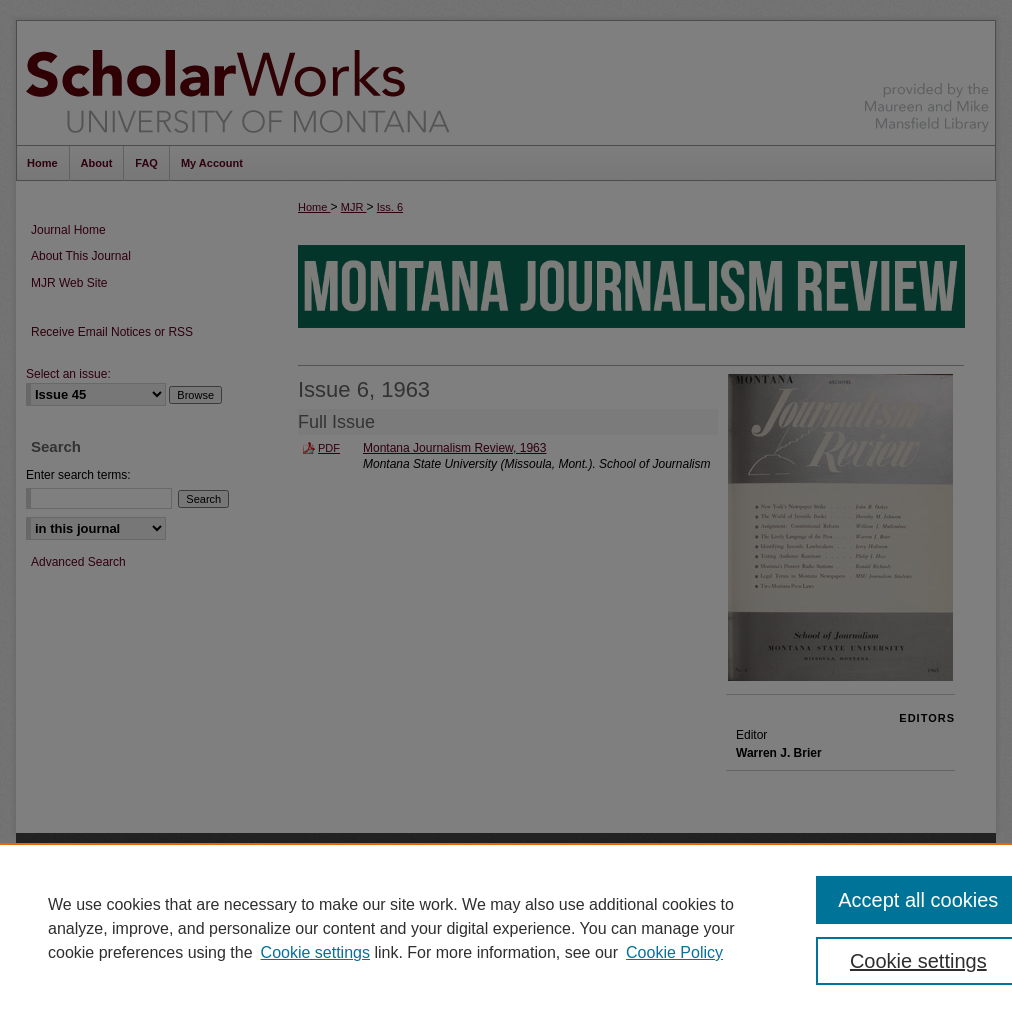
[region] (506, 928)
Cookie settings (315, 952)
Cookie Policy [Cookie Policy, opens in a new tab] (674, 952)
